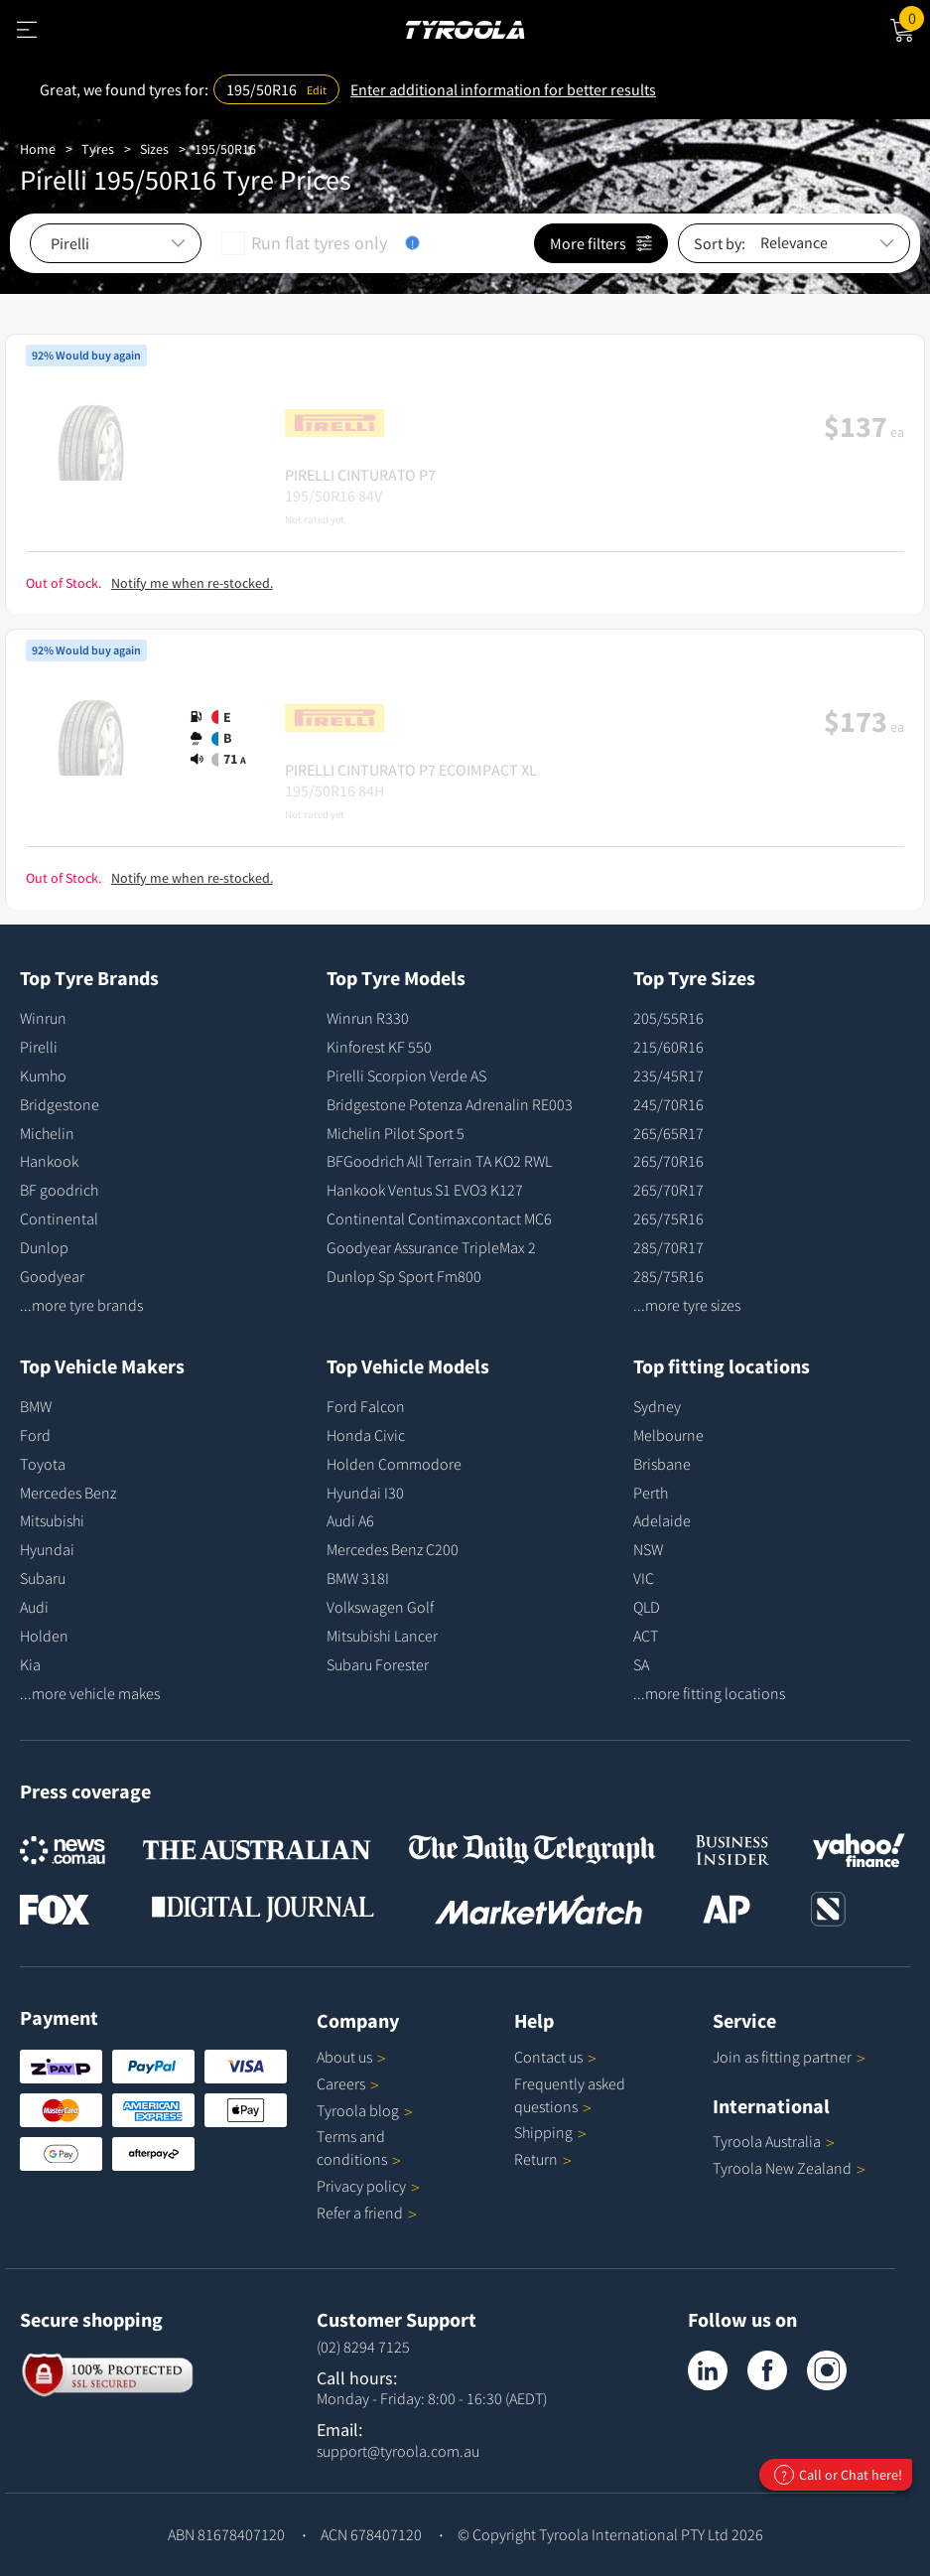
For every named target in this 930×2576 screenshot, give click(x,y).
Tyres (97, 149)
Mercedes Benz (68, 1493)
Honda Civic (366, 1435)
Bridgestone (59, 1104)
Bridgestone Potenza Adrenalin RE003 (450, 1104)
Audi (34, 1607)
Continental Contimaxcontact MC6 (439, 1218)
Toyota (43, 1464)
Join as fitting (789, 2057)
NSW (648, 1549)
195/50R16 (225, 149)
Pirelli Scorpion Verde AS (406, 1075)
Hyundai (47, 1549)
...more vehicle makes (90, 1693)
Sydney (657, 1406)
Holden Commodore (394, 1464)
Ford (35, 1435)
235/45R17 (668, 1075)
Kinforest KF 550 (379, 1047)
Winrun (43, 1018)
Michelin (47, 1133)
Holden (44, 1636)
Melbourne (668, 1435)
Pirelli (39, 1047)
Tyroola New (789, 2168)
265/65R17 (668, 1133)
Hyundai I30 (365, 1493)
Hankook (49, 1161)
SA (641, 1664)
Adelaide (662, 1520)
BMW (36, 1406)
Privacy (368, 2186)
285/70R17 (668, 1247)
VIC (643, 1578)
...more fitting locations (709, 1693)
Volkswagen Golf (380, 1607)
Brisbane (662, 1464)
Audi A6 (350, 1520)
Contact (555, 2057)
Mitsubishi (52, 1520)
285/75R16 (668, 1276)
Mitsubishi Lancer (382, 1636)
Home (38, 149)
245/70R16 (668, 1104)
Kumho (43, 1075)
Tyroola (365, 2110)
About (351, 2057)
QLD (646, 1607)
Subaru (43, 1578)
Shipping (543, 2132)
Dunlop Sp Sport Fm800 (404, 1276)
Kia (30, 1664)
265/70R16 (668, 1161)
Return (536, 2159)
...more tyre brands (81, 1305)
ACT (645, 1636)
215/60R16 (668, 1047)
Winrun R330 (368, 1018)
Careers (341, 2083)
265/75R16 (668, 1218)
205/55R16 (668, 1018)
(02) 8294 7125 (363, 2347)
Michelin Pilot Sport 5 (396, 1133)
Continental (59, 1218)
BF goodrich (59, 1190)
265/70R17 (668, 1190)
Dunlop (44, 1247)
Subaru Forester (378, 1664)
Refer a (367, 2212)
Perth (650, 1493)
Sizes (154, 149)
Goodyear (52, 1276)
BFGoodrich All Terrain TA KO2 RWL (439, 1161)
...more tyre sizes (686, 1305)
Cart (914, 17)
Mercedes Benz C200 (393, 1549)
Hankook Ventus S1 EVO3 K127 (425, 1190)
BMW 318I (358, 1578)
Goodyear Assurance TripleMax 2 (431, 1247)
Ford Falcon (366, 1406)
